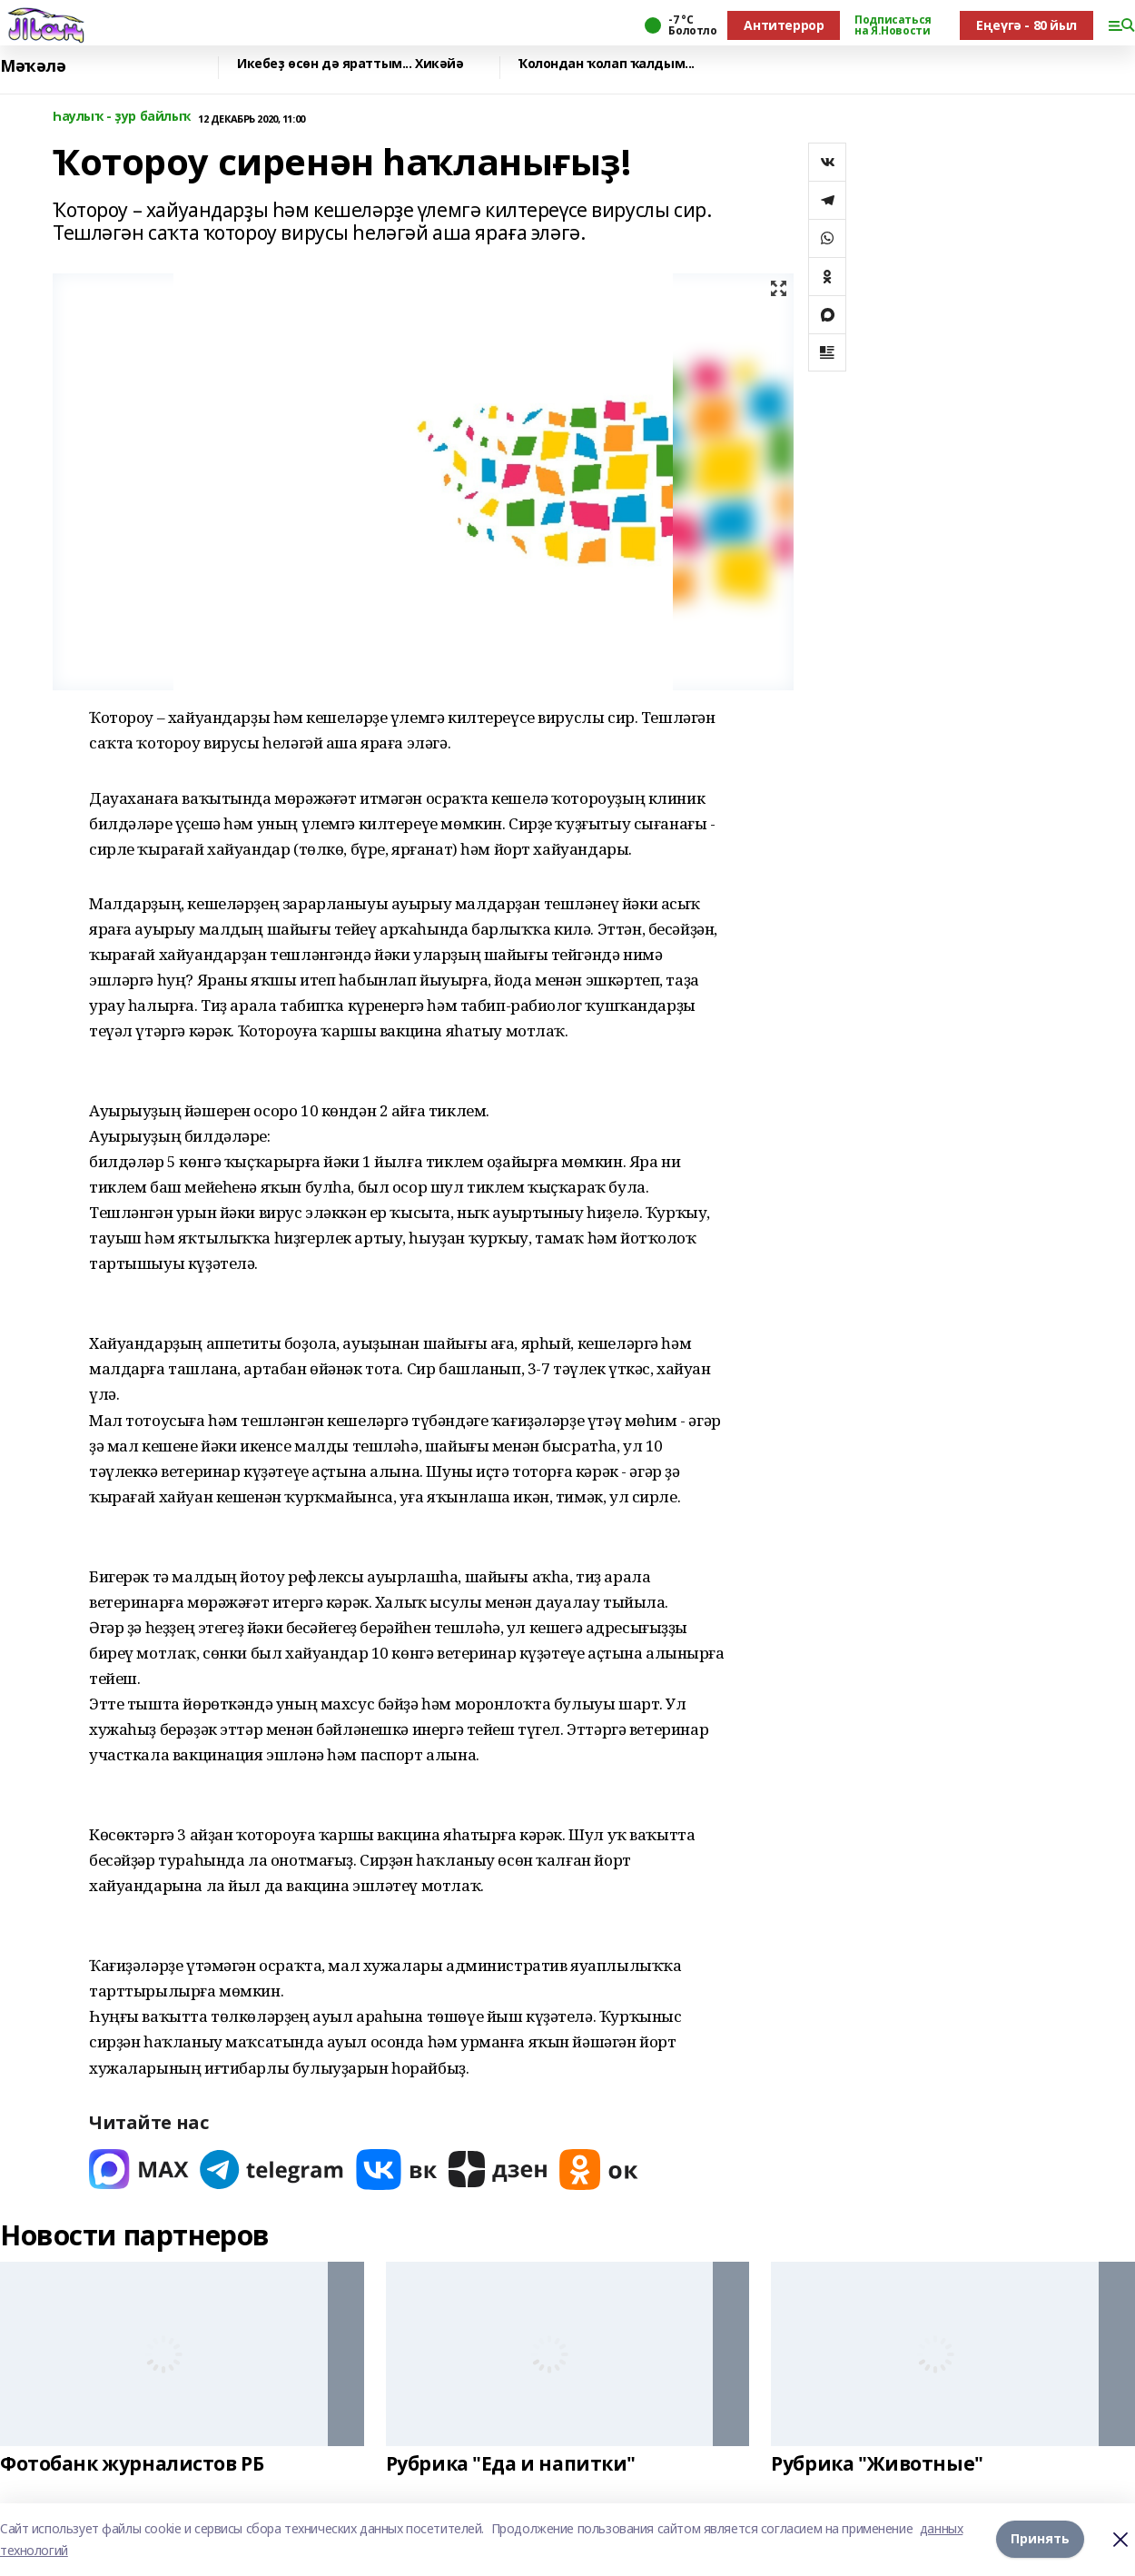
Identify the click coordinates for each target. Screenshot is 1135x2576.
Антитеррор (784, 25)
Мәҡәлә (32, 65)
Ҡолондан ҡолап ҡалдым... (606, 64)
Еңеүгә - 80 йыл (1026, 25)
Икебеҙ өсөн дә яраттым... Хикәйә (350, 64)
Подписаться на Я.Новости (892, 25)
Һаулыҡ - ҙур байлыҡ (122, 116)
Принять (1040, 2539)
